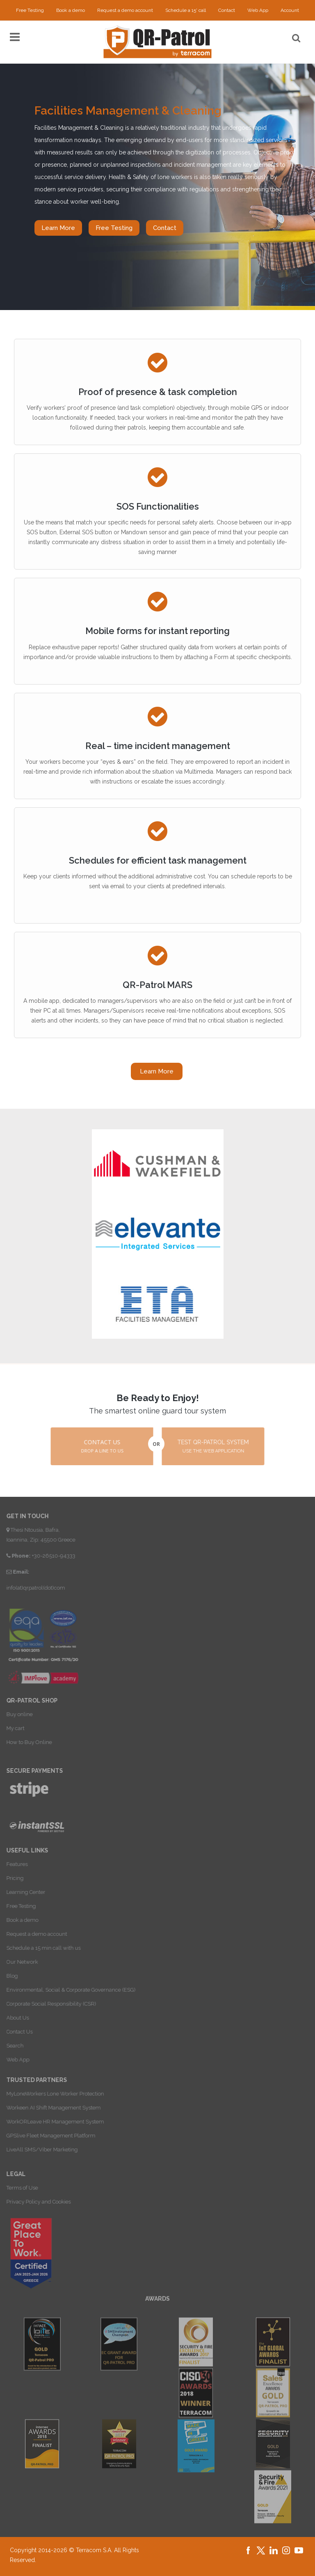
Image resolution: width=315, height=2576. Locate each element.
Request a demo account (125, 10)
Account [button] (290, 10)
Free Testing (30, 10)
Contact (226, 10)
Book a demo (70, 10)
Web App (257, 10)
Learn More (58, 228)
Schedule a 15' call (185, 10)
